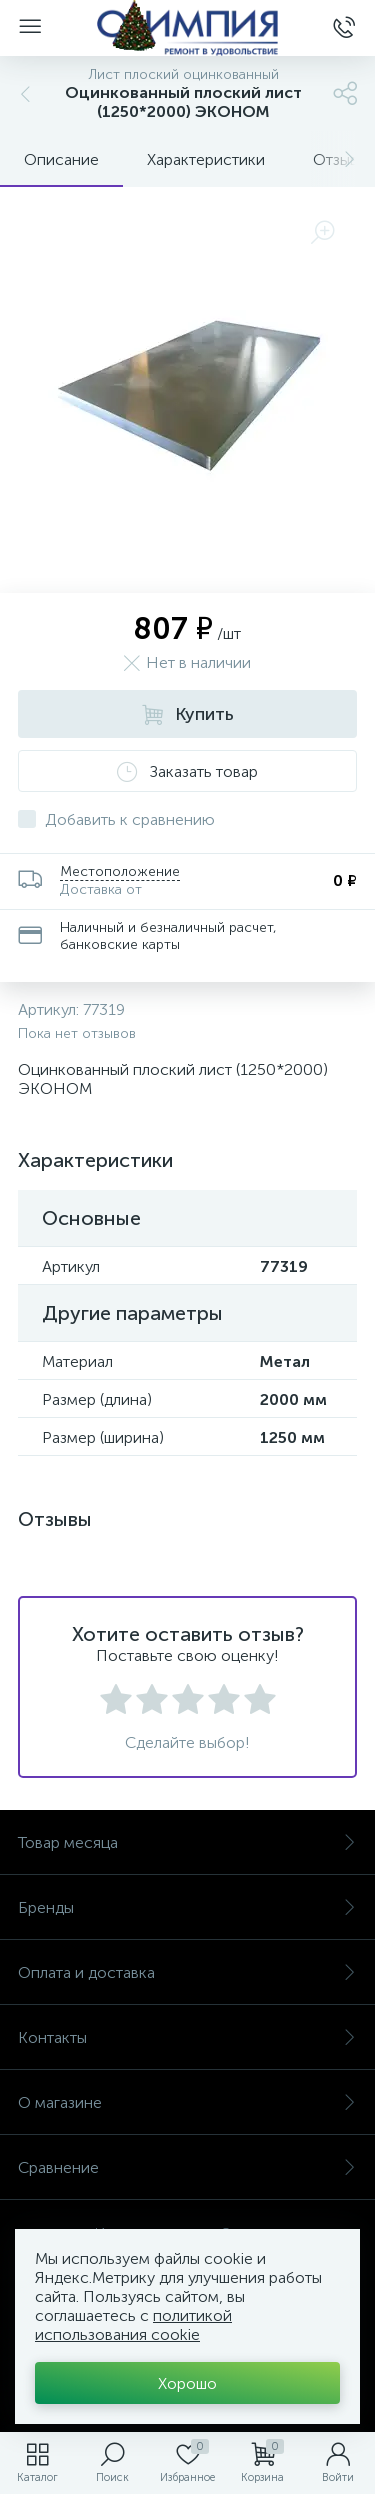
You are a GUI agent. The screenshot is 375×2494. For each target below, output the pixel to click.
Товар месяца (187, 1842)
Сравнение (187, 2167)
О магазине (187, 2102)
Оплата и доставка (187, 1972)
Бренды (187, 1907)
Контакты (187, 2037)
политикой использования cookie (133, 2325)
